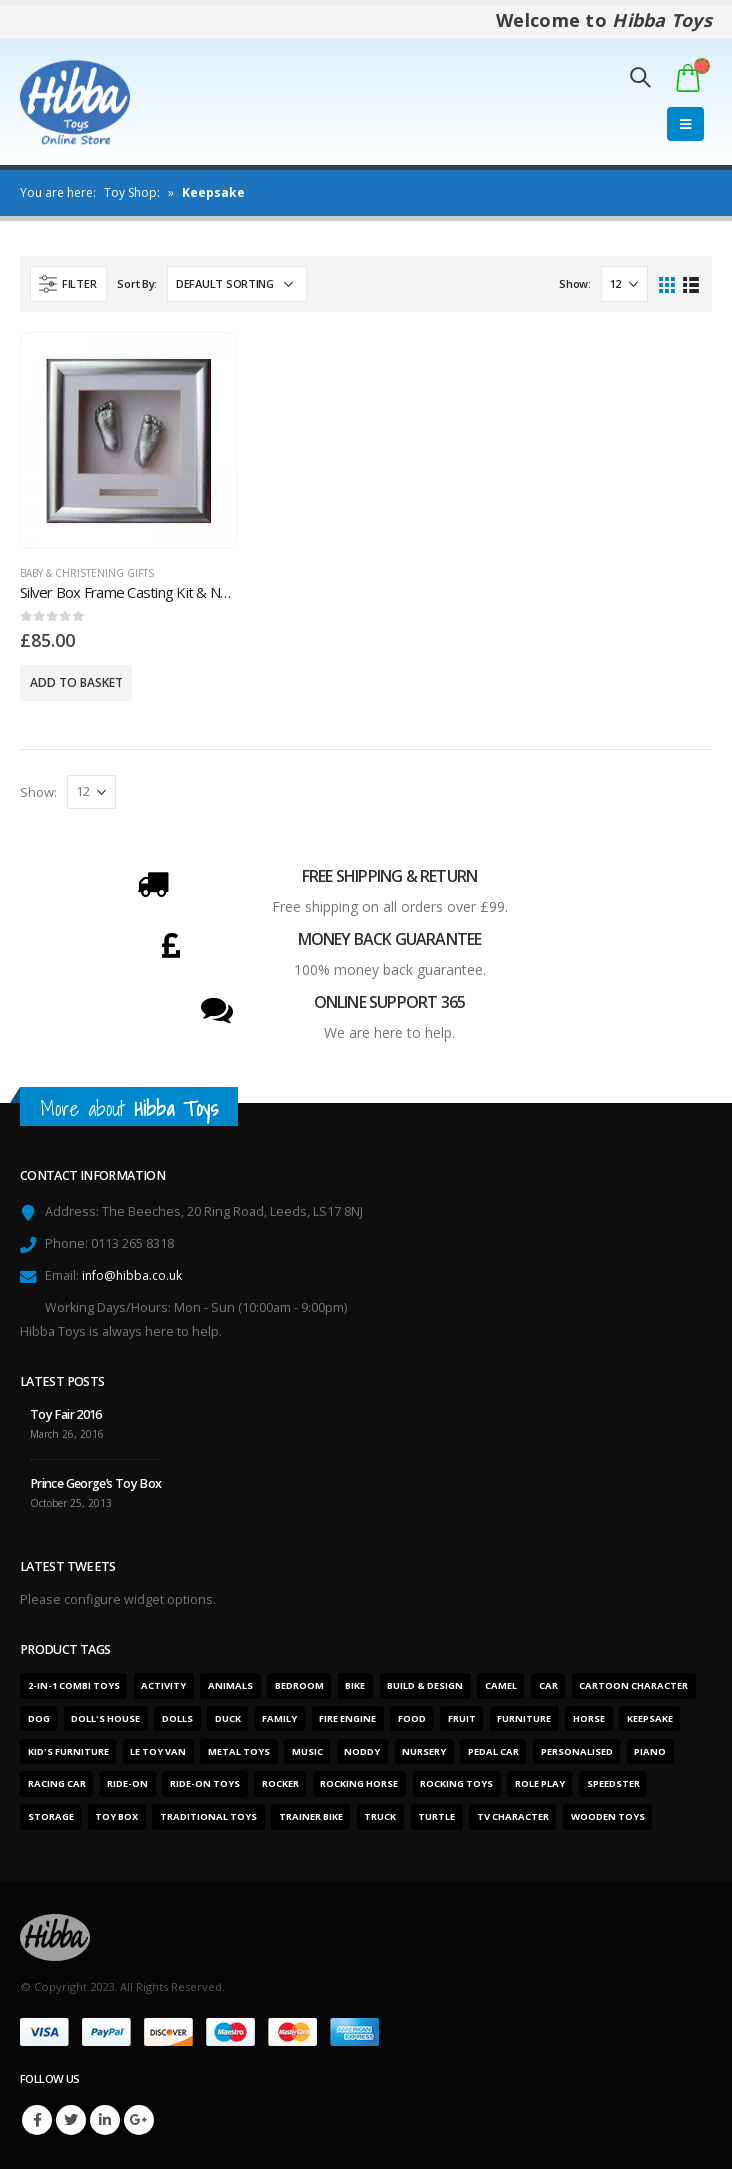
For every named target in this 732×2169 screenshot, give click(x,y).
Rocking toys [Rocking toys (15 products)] (456, 1783)
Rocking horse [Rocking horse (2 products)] (359, 1783)
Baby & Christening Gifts (87, 573)
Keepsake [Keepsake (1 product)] (650, 1718)
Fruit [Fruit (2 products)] (462, 1718)
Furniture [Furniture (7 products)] (524, 1718)
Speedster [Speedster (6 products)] (613, 1783)
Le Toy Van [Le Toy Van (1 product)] (158, 1751)
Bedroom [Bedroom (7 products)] (299, 1685)
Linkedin (105, 2120)
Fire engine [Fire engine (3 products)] (347, 1718)
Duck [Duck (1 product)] (228, 1718)
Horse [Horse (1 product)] (589, 1718)
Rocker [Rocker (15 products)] (280, 1783)
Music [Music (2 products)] (307, 1751)
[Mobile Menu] (685, 124)
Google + (139, 2120)
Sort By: (137, 283)
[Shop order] (237, 284)
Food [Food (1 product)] (412, 1718)
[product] (129, 441)
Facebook (37, 2120)
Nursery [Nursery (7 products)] (424, 1751)
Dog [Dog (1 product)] (39, 1718)
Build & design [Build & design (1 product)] (425, 1685)
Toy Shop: (132, 192)
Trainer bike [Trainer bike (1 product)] (311, 1816)
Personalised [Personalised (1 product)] (577, 1751)
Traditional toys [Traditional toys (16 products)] (208, 1816)
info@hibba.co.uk (133, 1275)
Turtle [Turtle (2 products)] (436, 1816)
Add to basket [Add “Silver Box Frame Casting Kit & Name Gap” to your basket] (76, 682)
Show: (575, 283)
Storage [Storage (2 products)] (51, 1816)
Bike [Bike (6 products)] (355, 1685)
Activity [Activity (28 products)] (163, 1685)
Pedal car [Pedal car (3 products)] (493, 1751)
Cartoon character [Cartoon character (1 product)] (633, 1685)
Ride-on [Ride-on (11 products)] (127, 1783)
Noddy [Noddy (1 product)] (362, 1751)
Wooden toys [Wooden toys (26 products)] (608, 1816)
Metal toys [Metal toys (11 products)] (239, 1751)
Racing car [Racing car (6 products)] (57, 1783)
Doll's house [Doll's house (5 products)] (105, 1718)
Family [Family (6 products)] (279, 1718)
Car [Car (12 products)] (548, 1685)
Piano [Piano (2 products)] (650, 1751)
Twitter (71, 2120)
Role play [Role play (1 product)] (540, 1783)
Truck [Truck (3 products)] (380, 1816)
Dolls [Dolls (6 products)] (177, 1718)
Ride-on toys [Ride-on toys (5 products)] (205, 1783)
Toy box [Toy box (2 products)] (116, 1816)
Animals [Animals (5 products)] (230, 1685)
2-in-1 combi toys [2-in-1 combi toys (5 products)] (74, 1685)
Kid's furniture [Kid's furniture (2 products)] (68, 1751)
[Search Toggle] (640, 77)
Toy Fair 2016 (66, 1414)
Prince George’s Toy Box (96, 1483)
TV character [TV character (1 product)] (513, 1816)
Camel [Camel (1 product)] (501, 1685)
